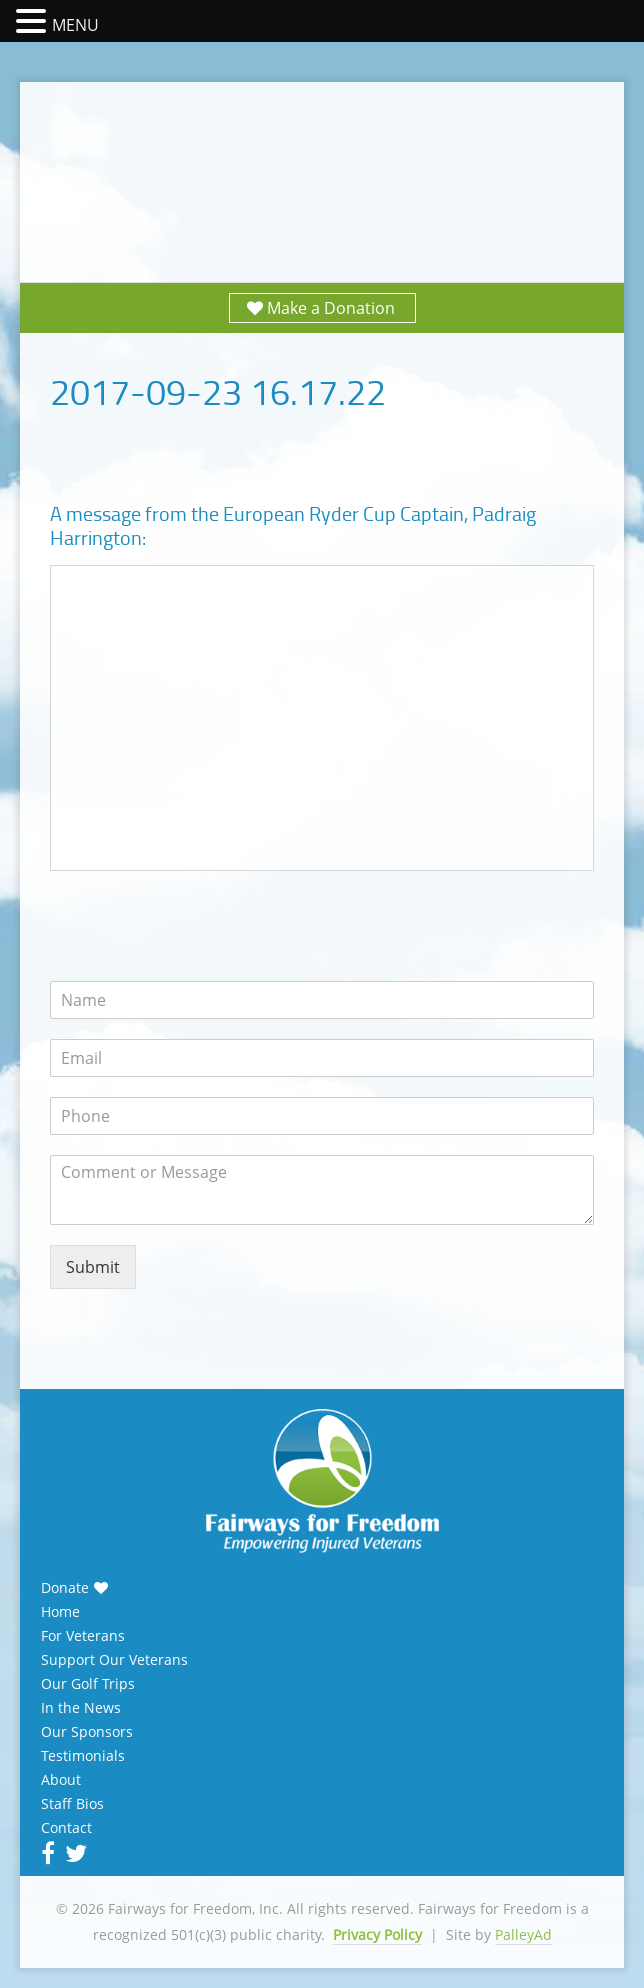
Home (60, 1612)
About (61, 1780)
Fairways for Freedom (322, 162)
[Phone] (322, 1116)
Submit (93, 1267)
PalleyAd (523, 1934)
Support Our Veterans (114, 1660)
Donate (65, 1588)
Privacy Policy (377, 1934)
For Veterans (83, 1636)
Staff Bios (72, 1804)
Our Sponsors (87, 1732)
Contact (66, 1828)
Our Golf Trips (88, 1684)
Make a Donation (331, 308)
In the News (81, 1708)
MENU (75, 25)
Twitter (74, 1853)
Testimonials (83, 1756)
